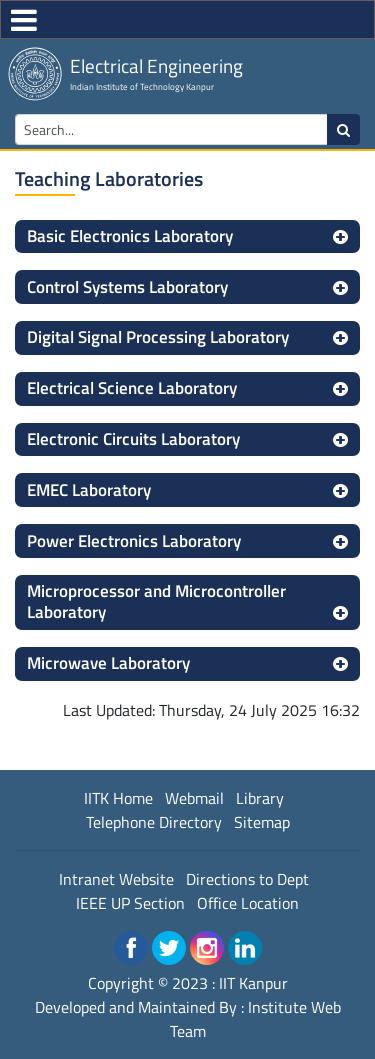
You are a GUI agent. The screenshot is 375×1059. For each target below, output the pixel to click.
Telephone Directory (154, 822)
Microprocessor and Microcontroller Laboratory (156, 601)
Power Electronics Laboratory (134, 541)
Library (260, 798)
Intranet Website (116, 879)
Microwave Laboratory (108, 663)
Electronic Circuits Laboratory (133, 439)
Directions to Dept (247, 879)
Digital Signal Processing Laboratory (158, 337)
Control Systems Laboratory (127, 287)
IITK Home (118, 798)
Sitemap (262, 822)
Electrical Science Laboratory (132, 388)
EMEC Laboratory (89, 490)
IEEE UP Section (130, 903)
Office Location (248, 903)
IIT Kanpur (253, 983)
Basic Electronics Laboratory (130, 236)
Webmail (194, 798)
